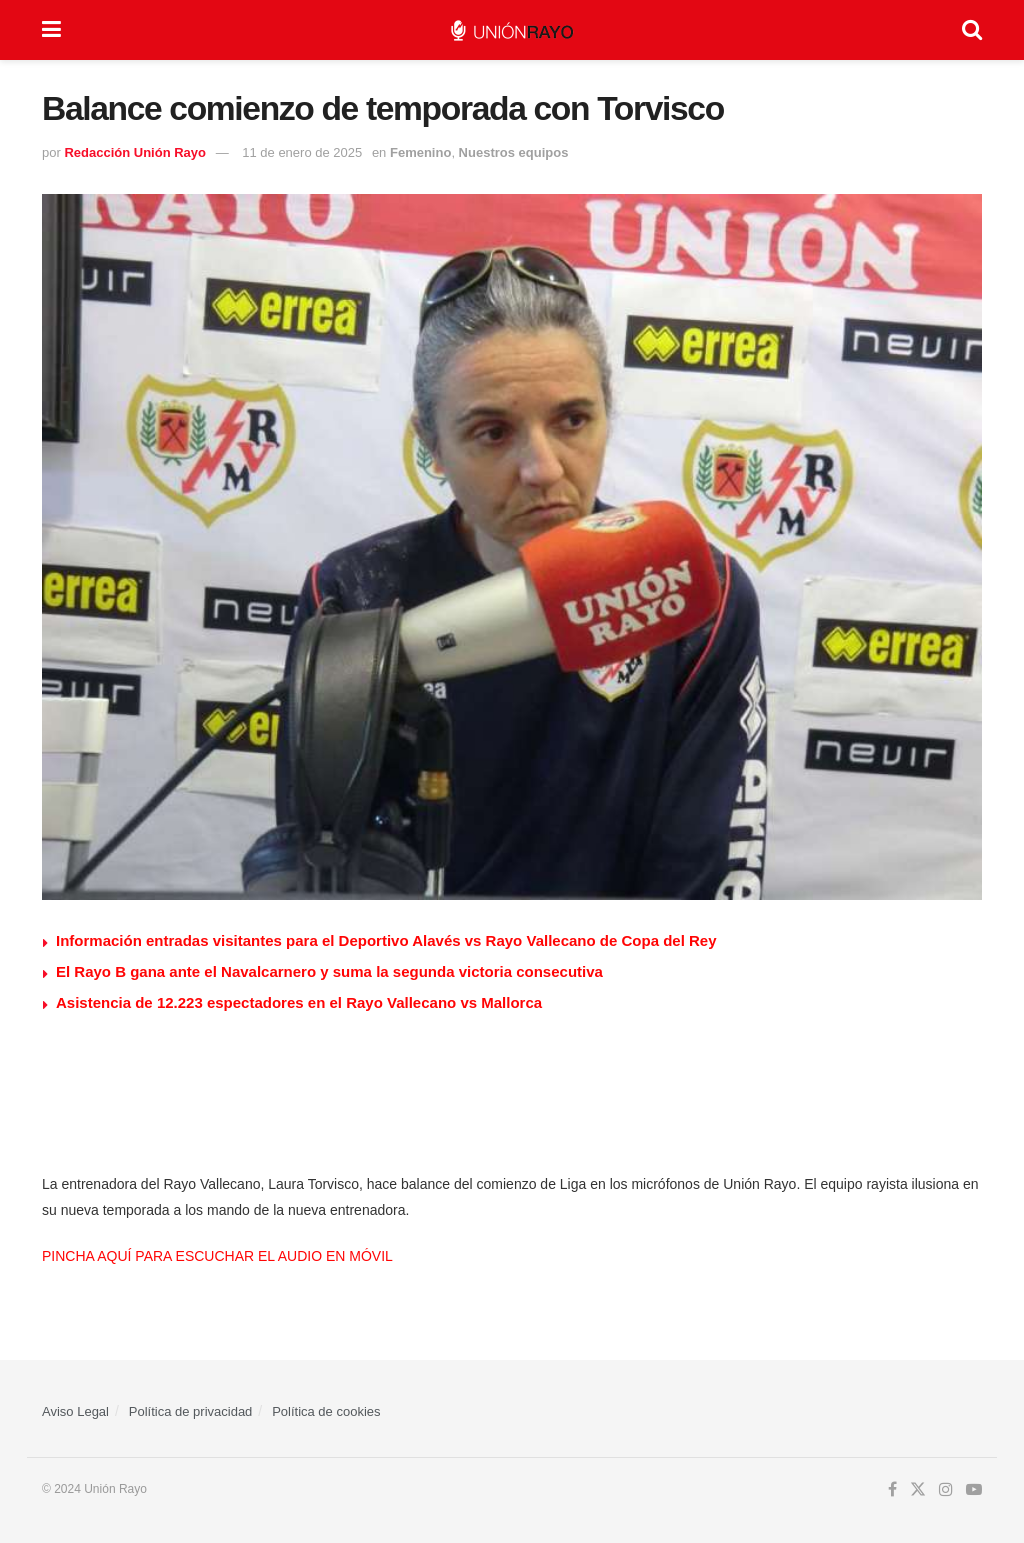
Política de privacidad (191, 1411)
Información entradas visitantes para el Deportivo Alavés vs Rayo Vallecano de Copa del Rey (386, 940)
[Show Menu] (51, 30)
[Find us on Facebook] (892, 1490)
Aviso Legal (75, 1411)
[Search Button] (972, 30)
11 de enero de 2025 (302, 152)
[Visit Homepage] (511, 30)
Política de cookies (326, 1411)
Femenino (420, 152)
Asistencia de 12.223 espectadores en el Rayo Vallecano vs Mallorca (299, 1002)
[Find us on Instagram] (946, 1490)
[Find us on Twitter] (918, 1490)
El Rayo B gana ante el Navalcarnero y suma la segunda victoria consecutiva (329, 971)
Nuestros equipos (514, 152)
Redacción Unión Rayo (135, 152)
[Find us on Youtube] (974, 1490)
